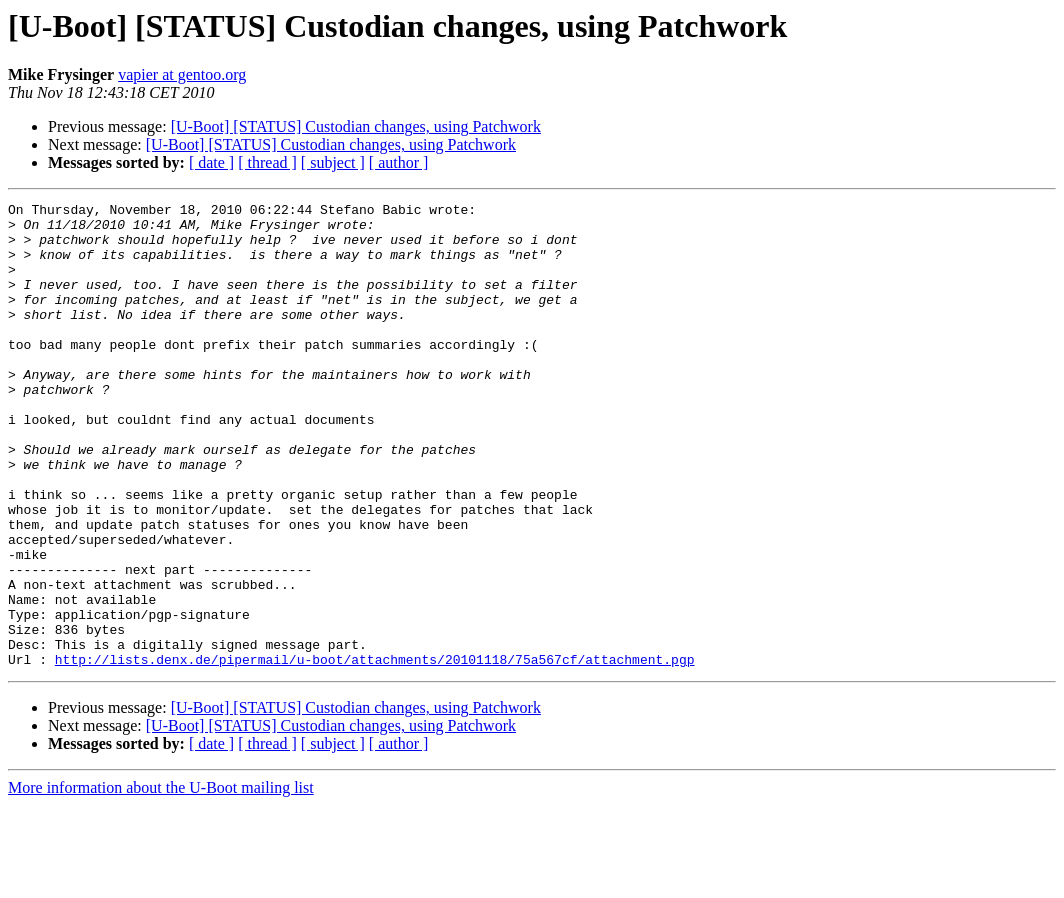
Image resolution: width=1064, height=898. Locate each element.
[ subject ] (333, 162)
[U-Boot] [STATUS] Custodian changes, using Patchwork (356, 126)
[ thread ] (267, 162)
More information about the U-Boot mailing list (161, 880)
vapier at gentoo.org (182, 74)
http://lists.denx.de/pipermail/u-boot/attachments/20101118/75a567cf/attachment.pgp (375, 752)
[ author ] (399, 162)
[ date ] (211, 162)
